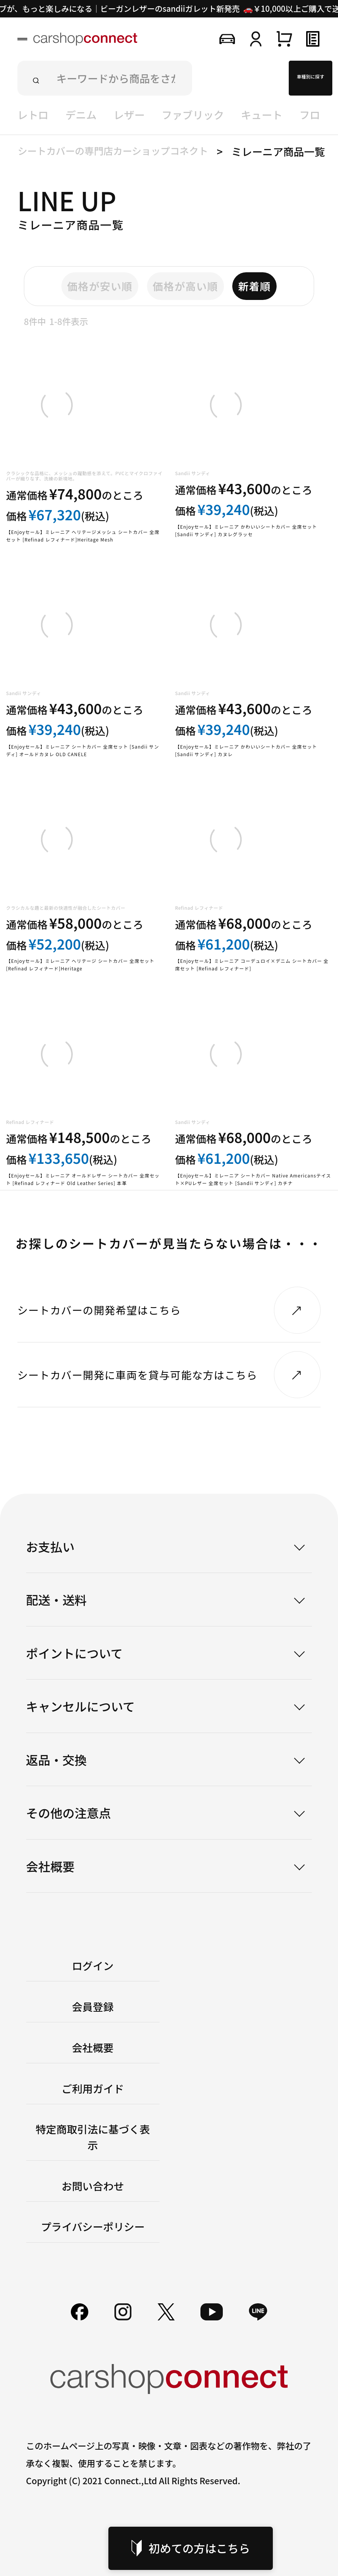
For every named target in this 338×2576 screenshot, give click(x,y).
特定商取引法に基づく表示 (93, 2136)
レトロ (33, 114)
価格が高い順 (185, 286)
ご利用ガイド (92, 2088)
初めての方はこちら (190, 2548)
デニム (81, 114)
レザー (129, 114)
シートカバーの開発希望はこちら (99, 1309)
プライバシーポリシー (93, 2226)
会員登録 (93, 2006)
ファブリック (192, 114)
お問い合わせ (92, 2185)
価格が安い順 (100, 286)
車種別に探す (310, 76)
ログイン (93, 1965)
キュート (262, 114)
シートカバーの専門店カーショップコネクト (113, 150)
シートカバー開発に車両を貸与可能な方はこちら (137, 1374)
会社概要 (93, 2047)
